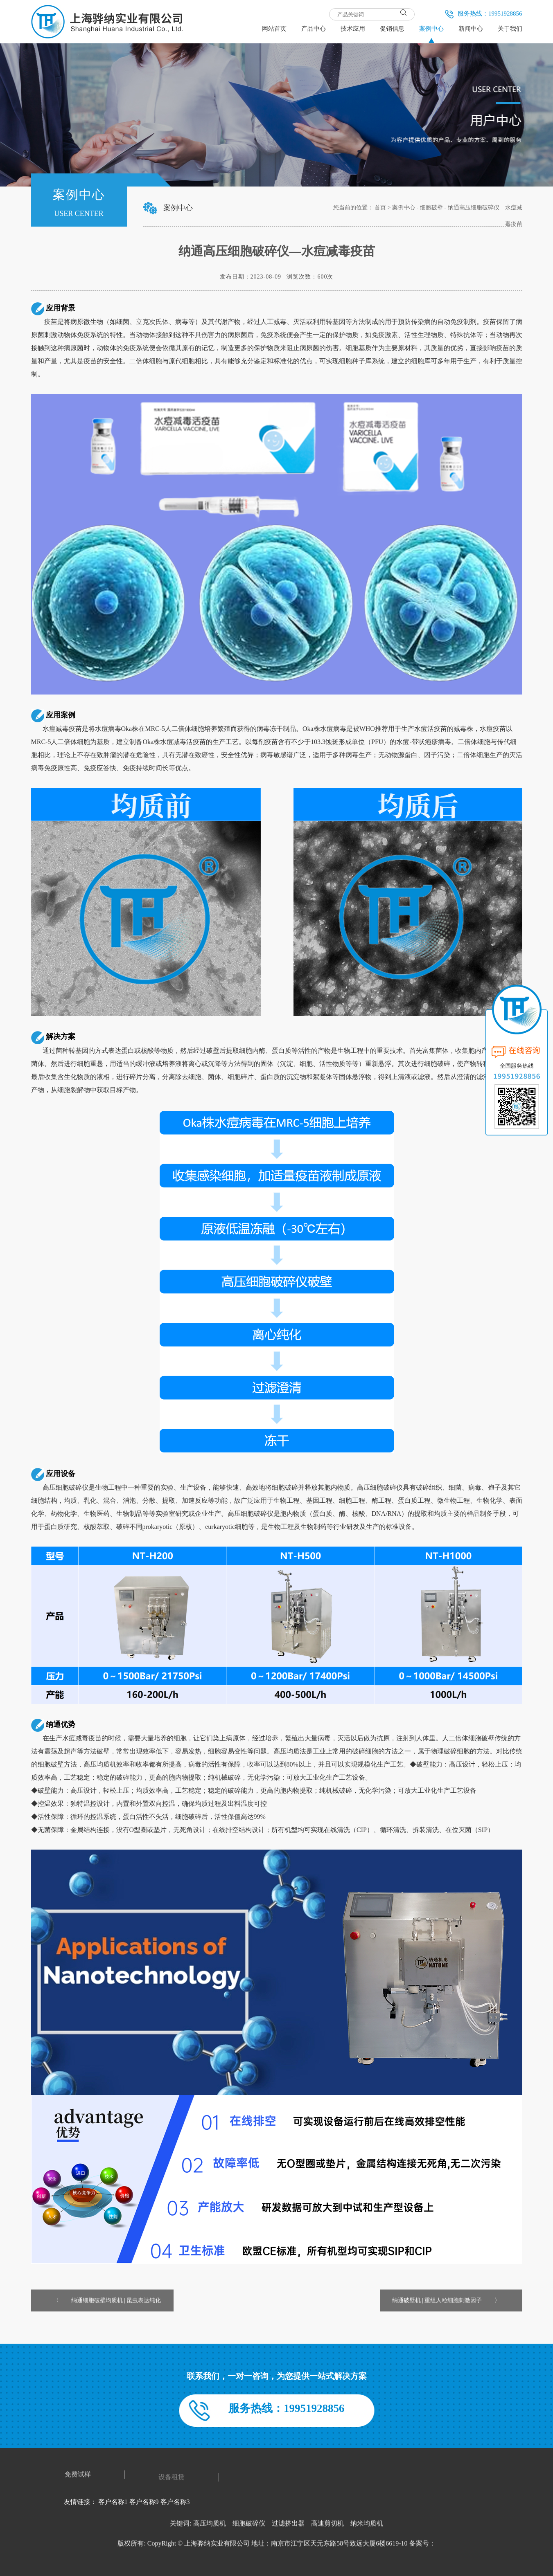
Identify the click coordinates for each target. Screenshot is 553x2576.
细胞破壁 (431, 208)
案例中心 (403, 208)
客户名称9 (144, 2501)
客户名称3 (175, 2501)
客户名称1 (113, 2501)
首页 (380, 208)
